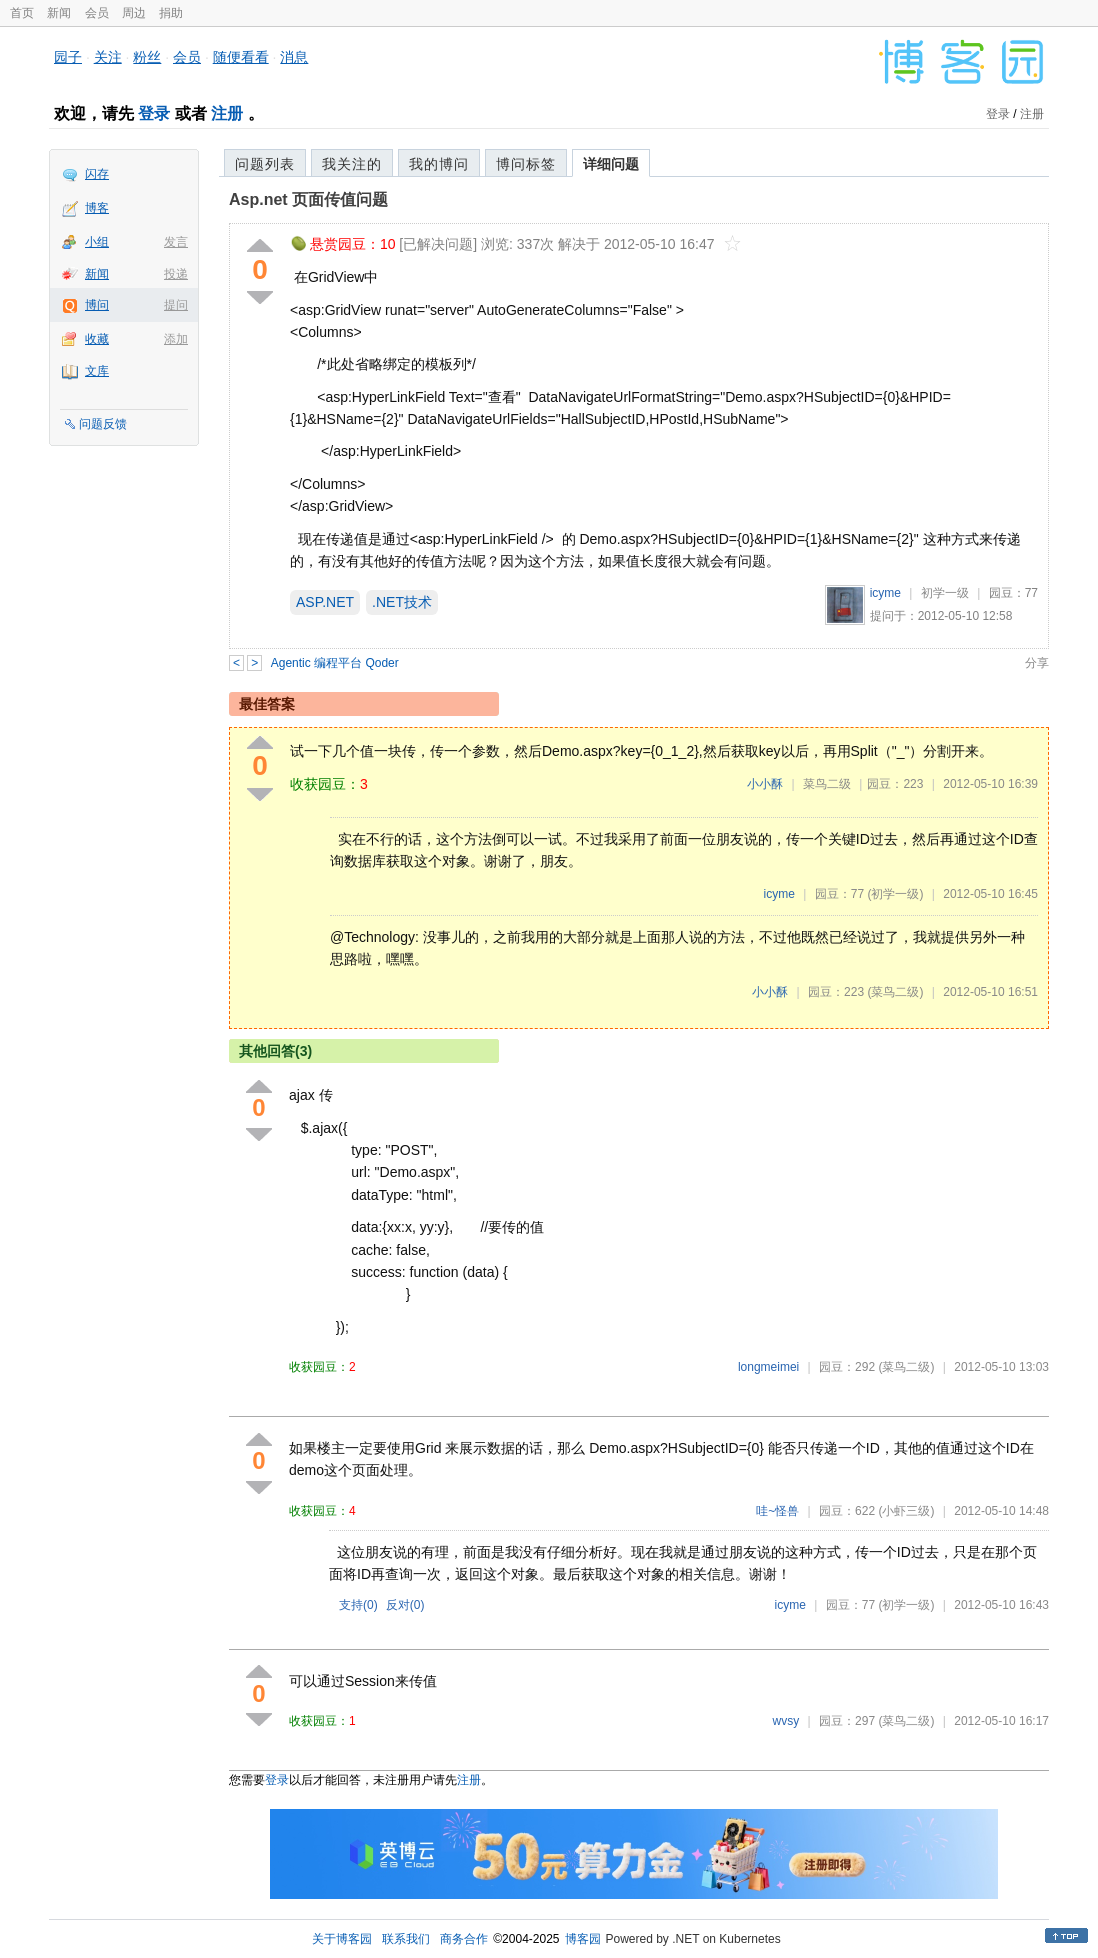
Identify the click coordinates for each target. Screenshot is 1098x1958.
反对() (405, 1605)
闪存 (97, 174)
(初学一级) (895, 894)
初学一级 (945, 593)
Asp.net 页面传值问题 (308, 199)
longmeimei (768, 1367)
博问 (97, 305)
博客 (97, 208)
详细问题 (611, 164)
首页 (22, 13)
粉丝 (147, 57)
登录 (154, 113)
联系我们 (406, 1939)
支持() (358, 1605)
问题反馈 (103, 424)
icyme (885, 593)
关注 (108, 57)
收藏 (97, 339)
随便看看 (241, 57)
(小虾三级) (906, 1511)
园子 (68, 57)
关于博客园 (342, 1939)
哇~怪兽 (777, 1511)
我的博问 (439, 164)
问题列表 (265, 164)
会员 (97, 13)
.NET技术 (402, 602)
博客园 (583, 1939)
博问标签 (526, 164)
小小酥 (765, 784)
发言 (176, 242)
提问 (176, 305)
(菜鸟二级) (895, 992)
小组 (97, 242)
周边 (134, 13)
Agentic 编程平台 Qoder (335, 663)
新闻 (59, 13)
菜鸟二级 (827, 784)
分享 (1037, 663)
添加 (176, 339)
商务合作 (464, 1939)
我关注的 (352, 164)
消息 (294, 57)
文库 (97, 371)
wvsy (786, 1721)
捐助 (171, 13)
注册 (227, 113)
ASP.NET (325, 602)
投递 (176, 274)
